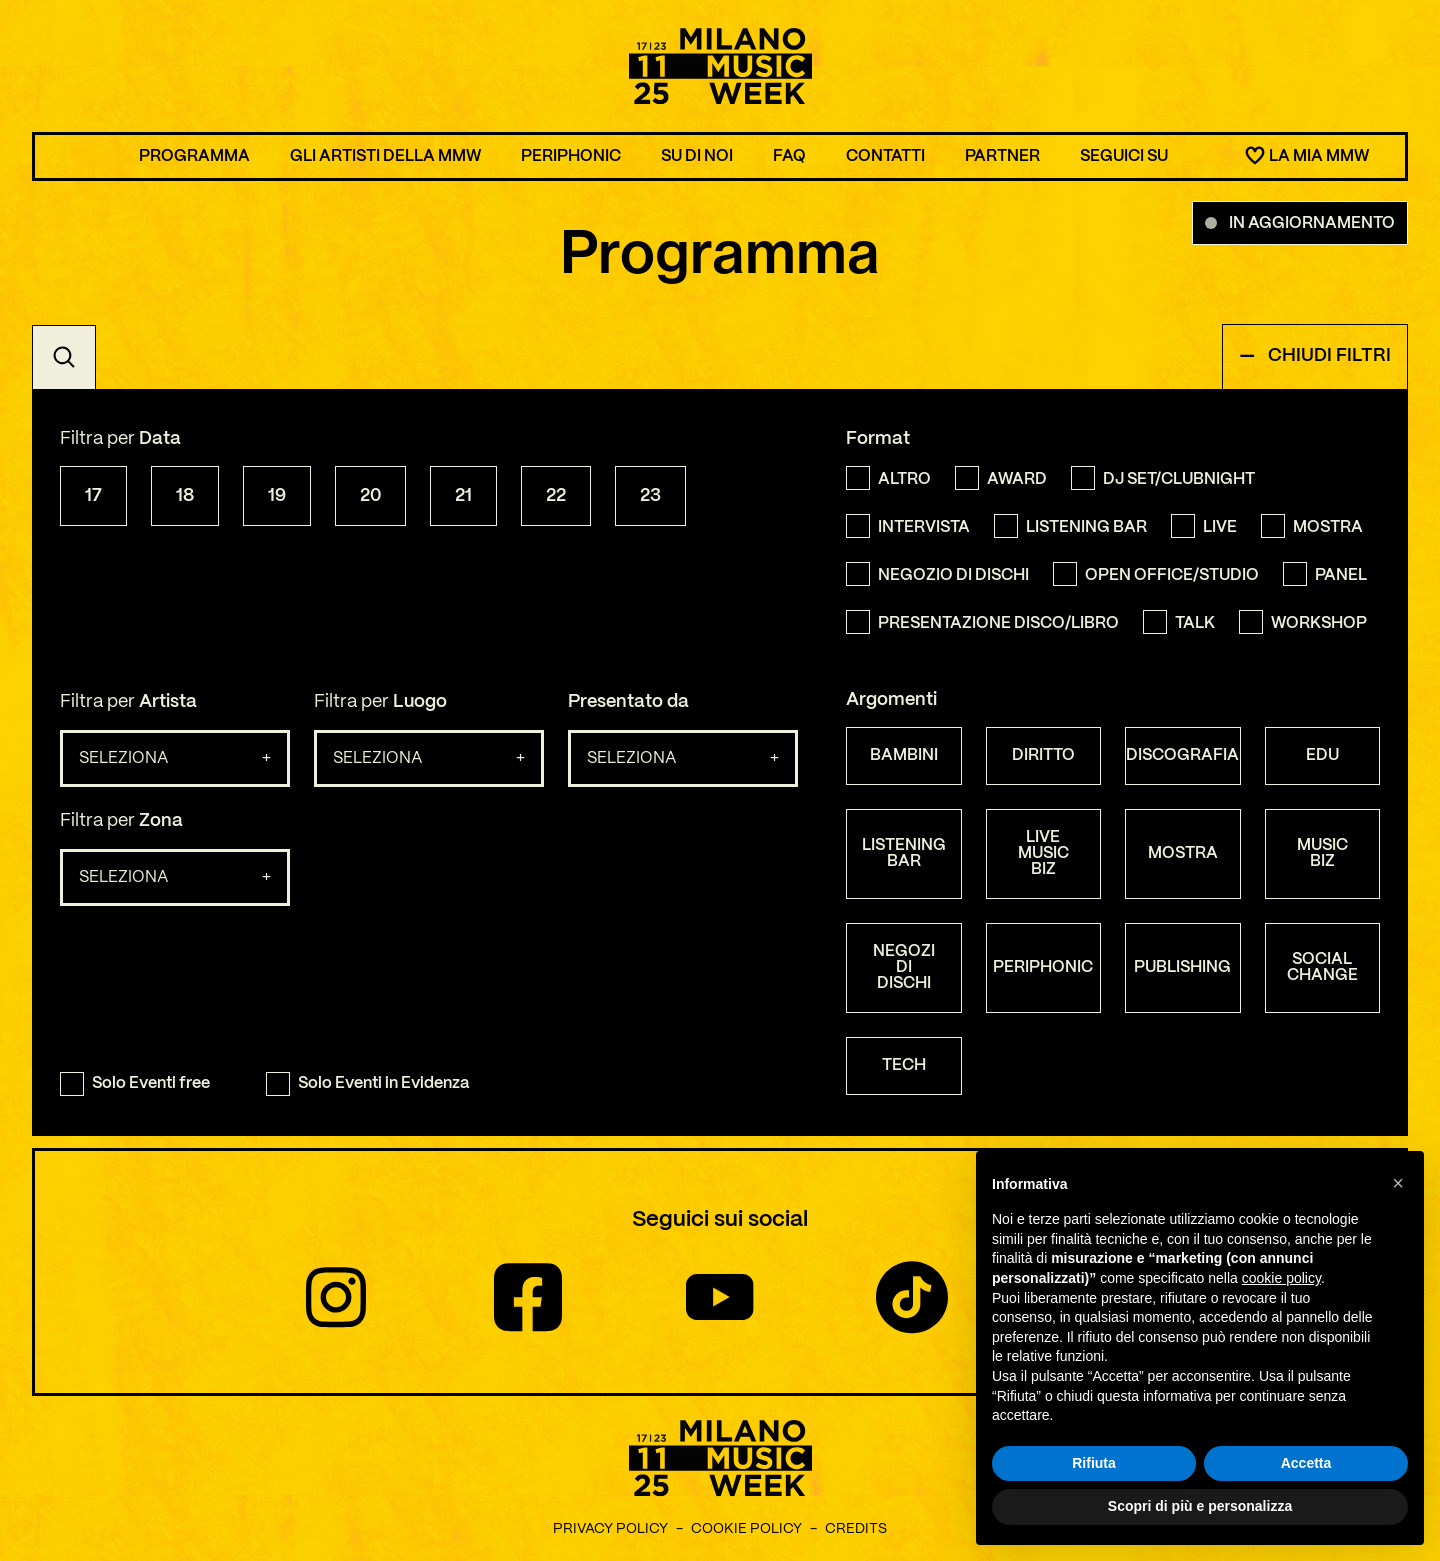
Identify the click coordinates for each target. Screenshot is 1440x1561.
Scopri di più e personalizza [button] (1200, 1507)
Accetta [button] (1306, 1463)
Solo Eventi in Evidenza (367, 1084)
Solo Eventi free (135, 1084)
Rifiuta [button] (1094, 1463)
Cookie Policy (746, 1529)
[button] (1398, 1183)
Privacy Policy (610, 1529)
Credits (856, 1529)
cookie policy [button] (1281, 1278)
